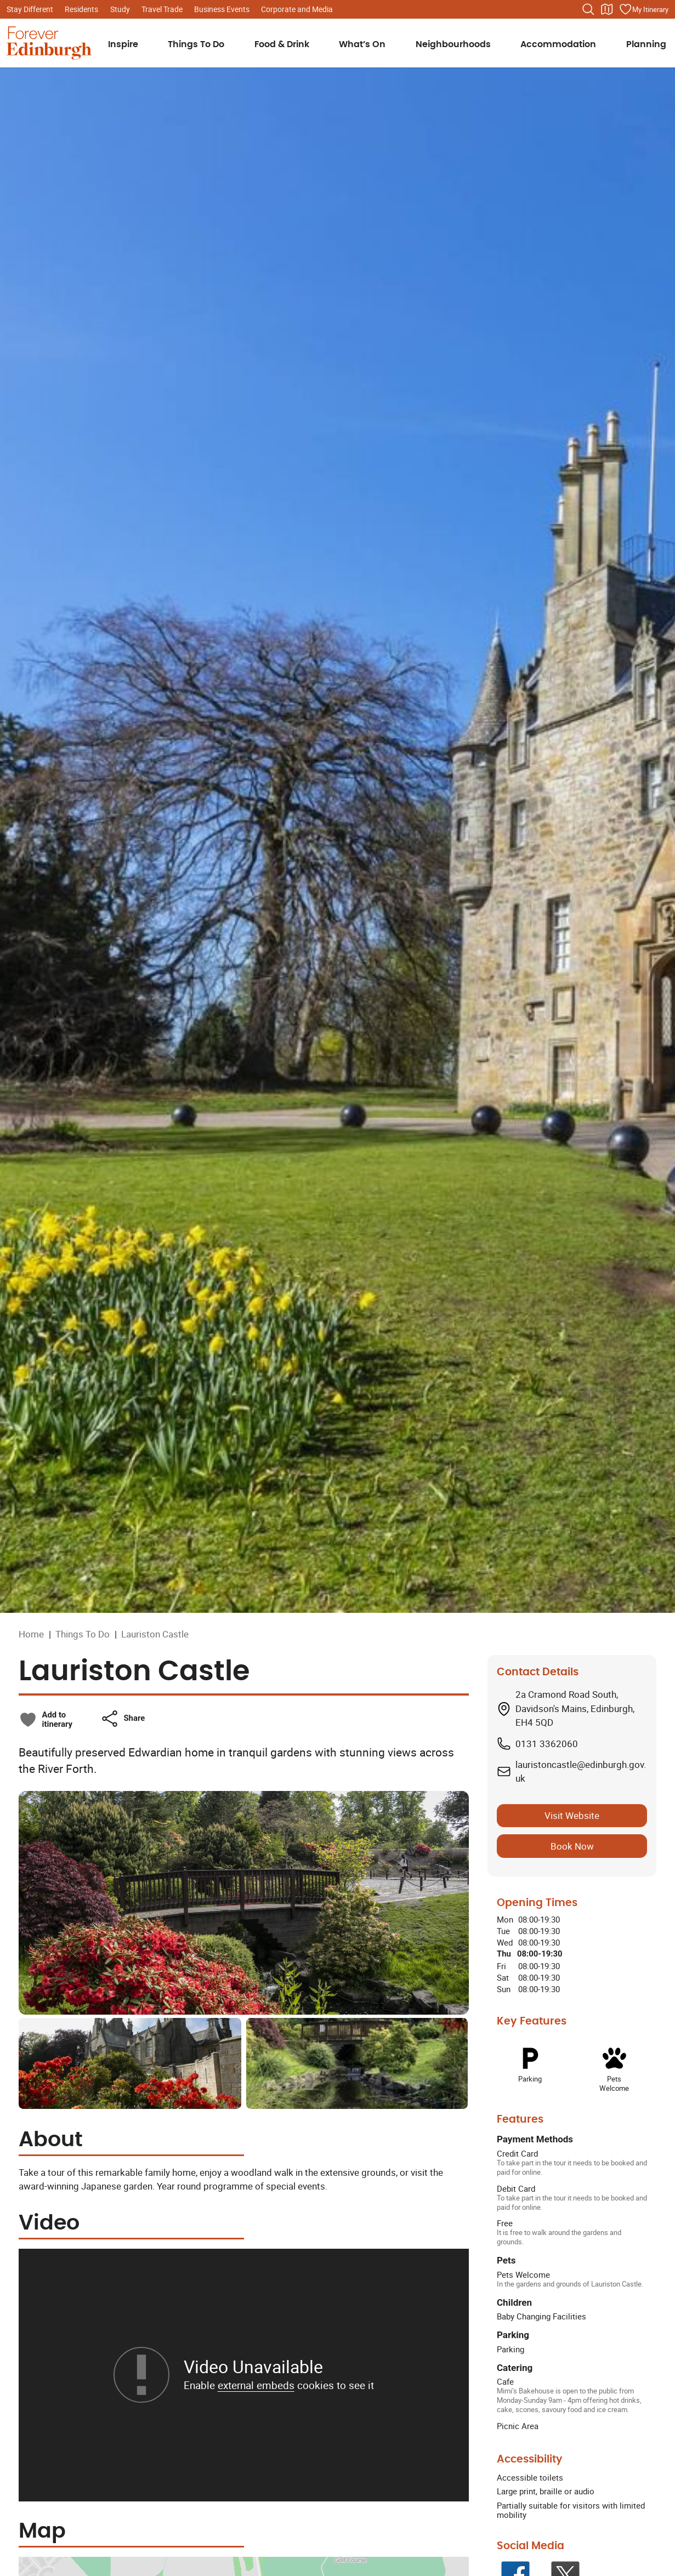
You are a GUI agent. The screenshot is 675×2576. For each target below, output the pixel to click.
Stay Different (30, 9)
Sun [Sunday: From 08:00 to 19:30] (503, 1988)
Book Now (572, 1846)
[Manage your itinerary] (644, 9)
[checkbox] (45, 1719)
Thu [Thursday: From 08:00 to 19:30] (504, 1954)
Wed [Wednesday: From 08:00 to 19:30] (505, 1942)
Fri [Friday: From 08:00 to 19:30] (501, 1965)
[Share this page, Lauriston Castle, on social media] (122, 1718)
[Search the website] (588, 9)
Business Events (221, 9)
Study (120, 9)
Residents (81, 9)
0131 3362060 (546, 1743)
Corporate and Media (297, 9)
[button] (122, 1718)
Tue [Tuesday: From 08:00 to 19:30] (503, 1930)
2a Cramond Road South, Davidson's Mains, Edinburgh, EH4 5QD (574, 1708)
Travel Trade (162, 9)
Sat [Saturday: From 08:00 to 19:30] (503, 1977)
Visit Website (571, 1815)
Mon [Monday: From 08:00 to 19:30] (505, 1919)
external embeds (256, 2385)
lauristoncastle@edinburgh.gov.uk (580, 1771)
